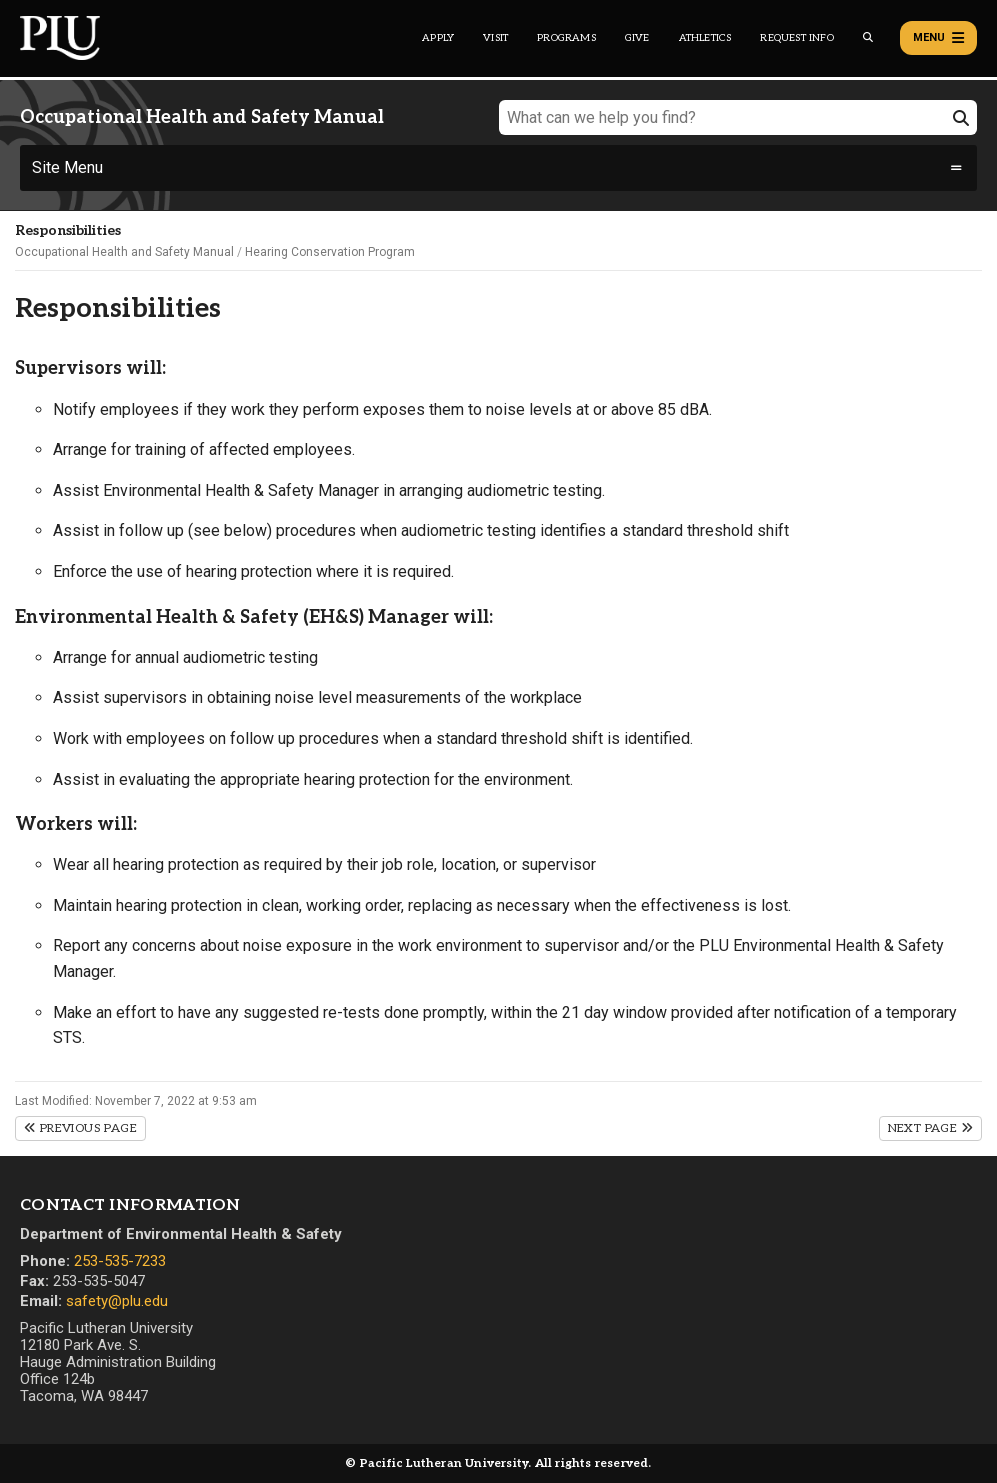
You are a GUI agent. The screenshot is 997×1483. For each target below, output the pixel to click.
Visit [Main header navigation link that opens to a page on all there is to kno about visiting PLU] (495, 38)
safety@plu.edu (117, 1301)
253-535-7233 (120, 1261)
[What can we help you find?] (738, 117)
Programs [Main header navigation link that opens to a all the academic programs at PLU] (566, 38)
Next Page (930, 1128)
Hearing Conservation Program (330, 252)
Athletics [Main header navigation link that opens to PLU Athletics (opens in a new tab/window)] (705, 38)
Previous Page (80, 1128)
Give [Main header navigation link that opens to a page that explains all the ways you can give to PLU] (637, 38)
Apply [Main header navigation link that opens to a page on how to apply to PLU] (438, 38)
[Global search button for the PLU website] (868, 37)
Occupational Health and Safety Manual (124, 252)
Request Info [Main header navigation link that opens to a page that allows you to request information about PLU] (796, 38)
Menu (938, 38)
